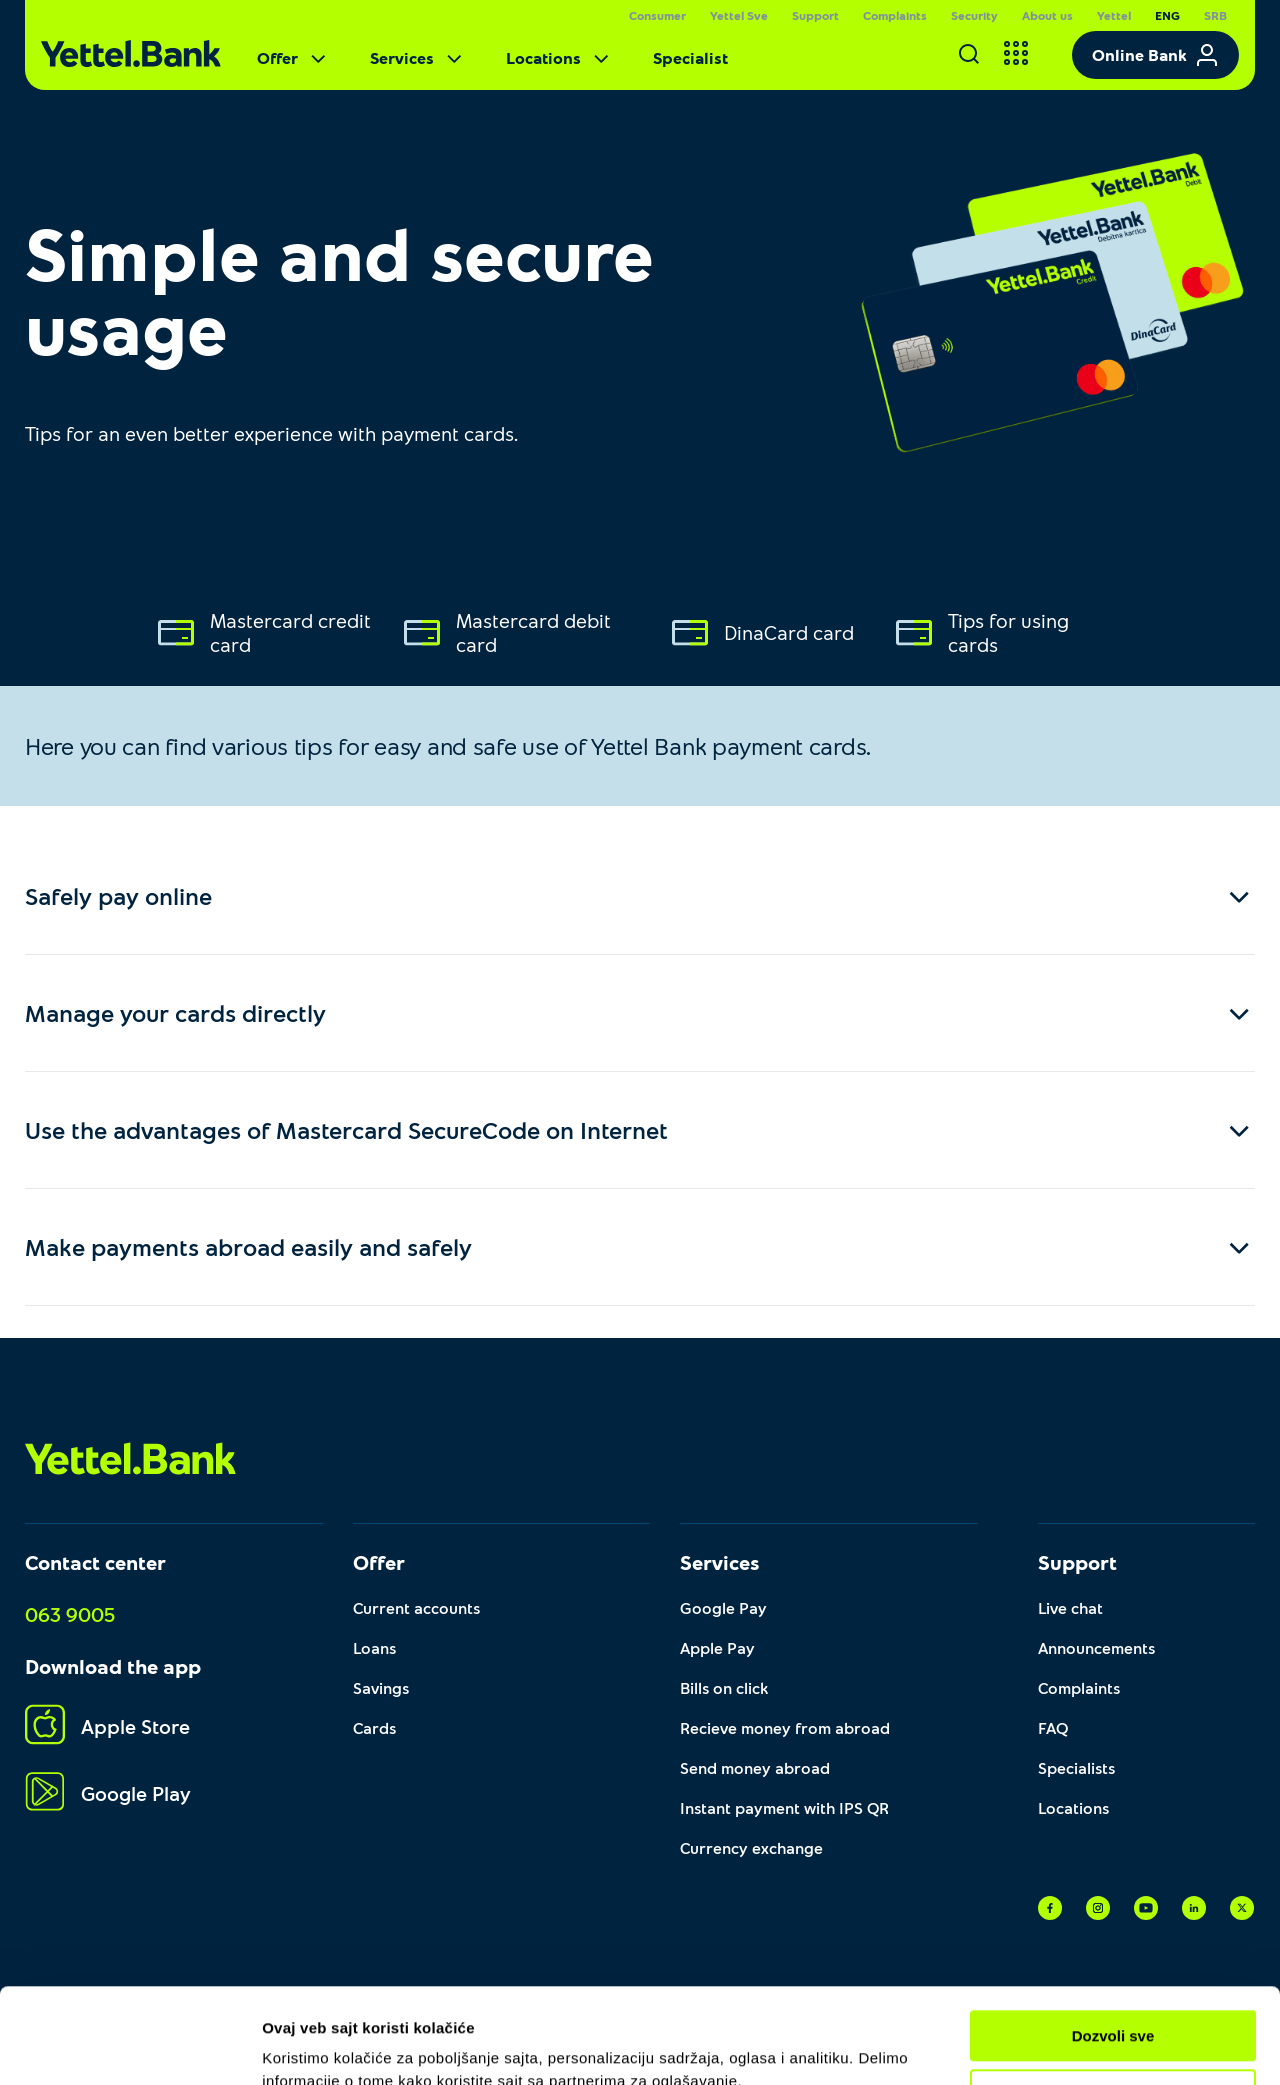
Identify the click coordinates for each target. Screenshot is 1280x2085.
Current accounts (416, 1607)
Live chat (1070, 1607)
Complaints (895, 15)
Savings (381, 1687)
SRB (1215, 15)
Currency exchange (751, 1847)
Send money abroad (755, 1767)
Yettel (1114, 15)
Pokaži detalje (312, 2045)
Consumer (657, 15)
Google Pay (723, 1607)
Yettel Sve (739, 15)
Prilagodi (1114, 2004)
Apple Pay (717, 1647)
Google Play (108, 1792)
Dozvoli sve (1113, 1946)
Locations (559, 58)
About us (1047, 15)
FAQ (1053, 1727)
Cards (374, 1727)
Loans (374, 1647)
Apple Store (107, 1725)
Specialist (690, 57)
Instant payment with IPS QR (784, 1807)
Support (815, 15)
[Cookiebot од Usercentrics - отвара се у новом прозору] (129, 2046)
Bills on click (724, 1687)
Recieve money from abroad (785, 1727)
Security (974, 15)
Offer (293, 58)
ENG (1167, 15)
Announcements (1096, 1647)
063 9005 (70, 1614)
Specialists (1076, 1767)
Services (418, 58)
